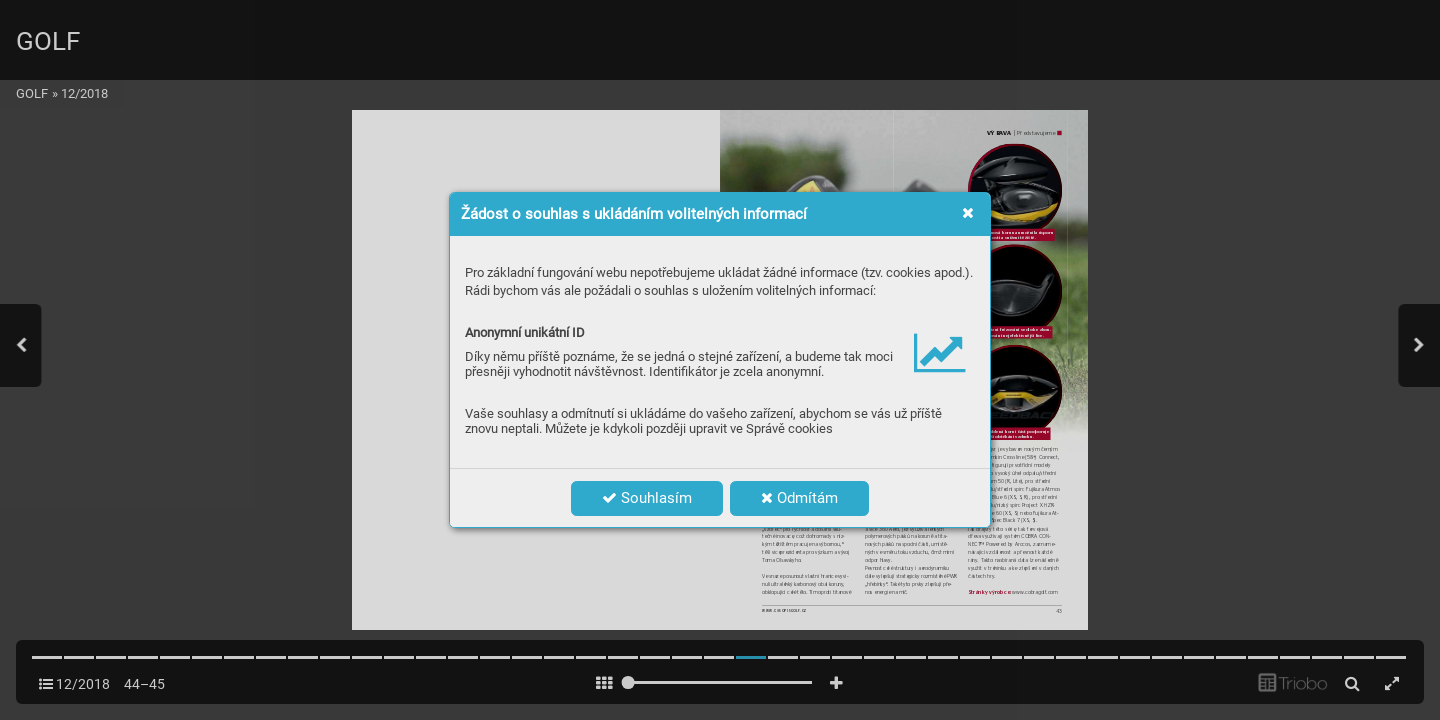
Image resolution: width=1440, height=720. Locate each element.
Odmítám (799, 498)
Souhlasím (647, 498)
